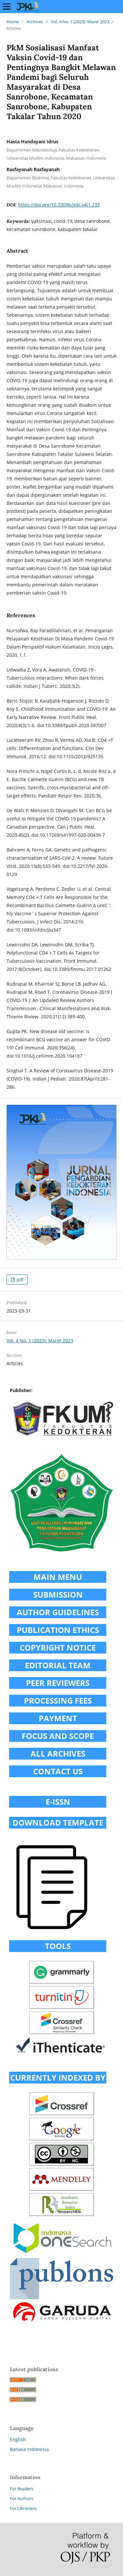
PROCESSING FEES (58, 1700)
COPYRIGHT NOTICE (58, 1647)
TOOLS (58, 1946)
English (18, 2439)
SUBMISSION (58, 1594)
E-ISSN (58, 1801)
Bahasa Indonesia (29, 2449)
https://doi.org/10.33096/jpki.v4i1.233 (59, 205)
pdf (19, 1279)
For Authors (21, 2498)
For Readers (21, 2489)
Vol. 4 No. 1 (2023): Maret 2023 (80, 22)
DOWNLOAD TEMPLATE (57, 1822)
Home (13, 22)
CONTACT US (58, 1771)
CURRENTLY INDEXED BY (57, 2077)
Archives (35, 22)
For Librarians (23, 2508)
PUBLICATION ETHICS (58, 1629)
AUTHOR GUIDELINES (58, 1612)
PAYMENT (58, 1718)
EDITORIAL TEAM (58, 1665)
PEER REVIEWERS (58, 1682)
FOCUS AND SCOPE (58, 1735)
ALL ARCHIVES (58, 1753)
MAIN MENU (57, 1576)
